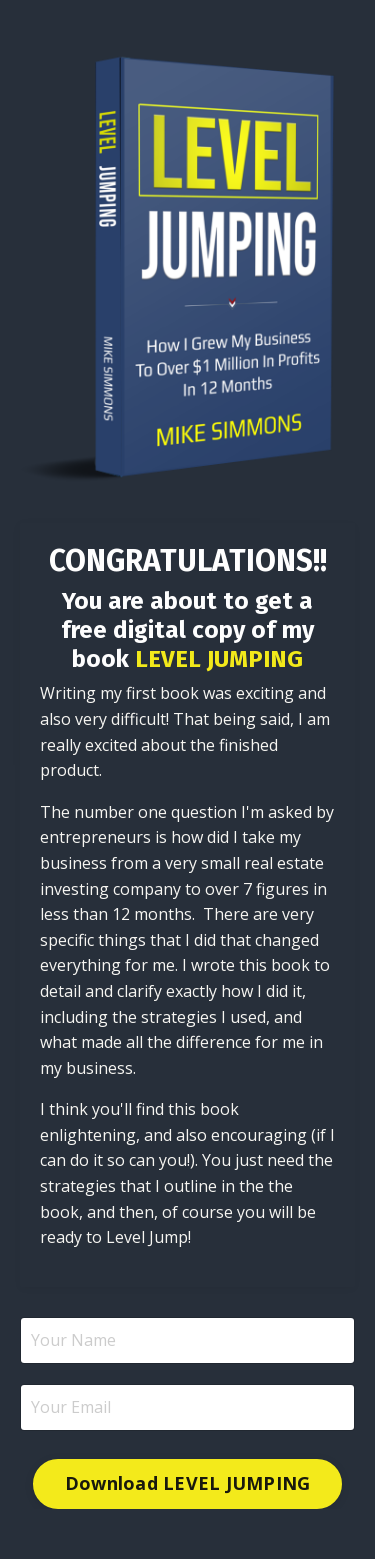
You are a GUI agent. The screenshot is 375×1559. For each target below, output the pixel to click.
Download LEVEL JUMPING (188, 1483)
